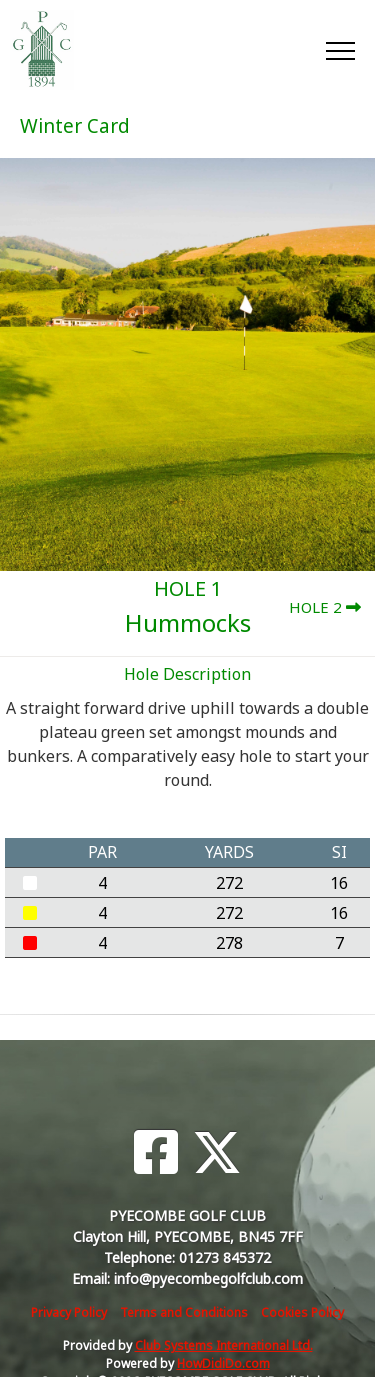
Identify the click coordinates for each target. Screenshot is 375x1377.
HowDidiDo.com (223, 1363)
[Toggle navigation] (339, 50)
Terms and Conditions (184, 1312)
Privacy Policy (69, 1312)
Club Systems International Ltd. (224, 1345)
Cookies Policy (302, 1312)
